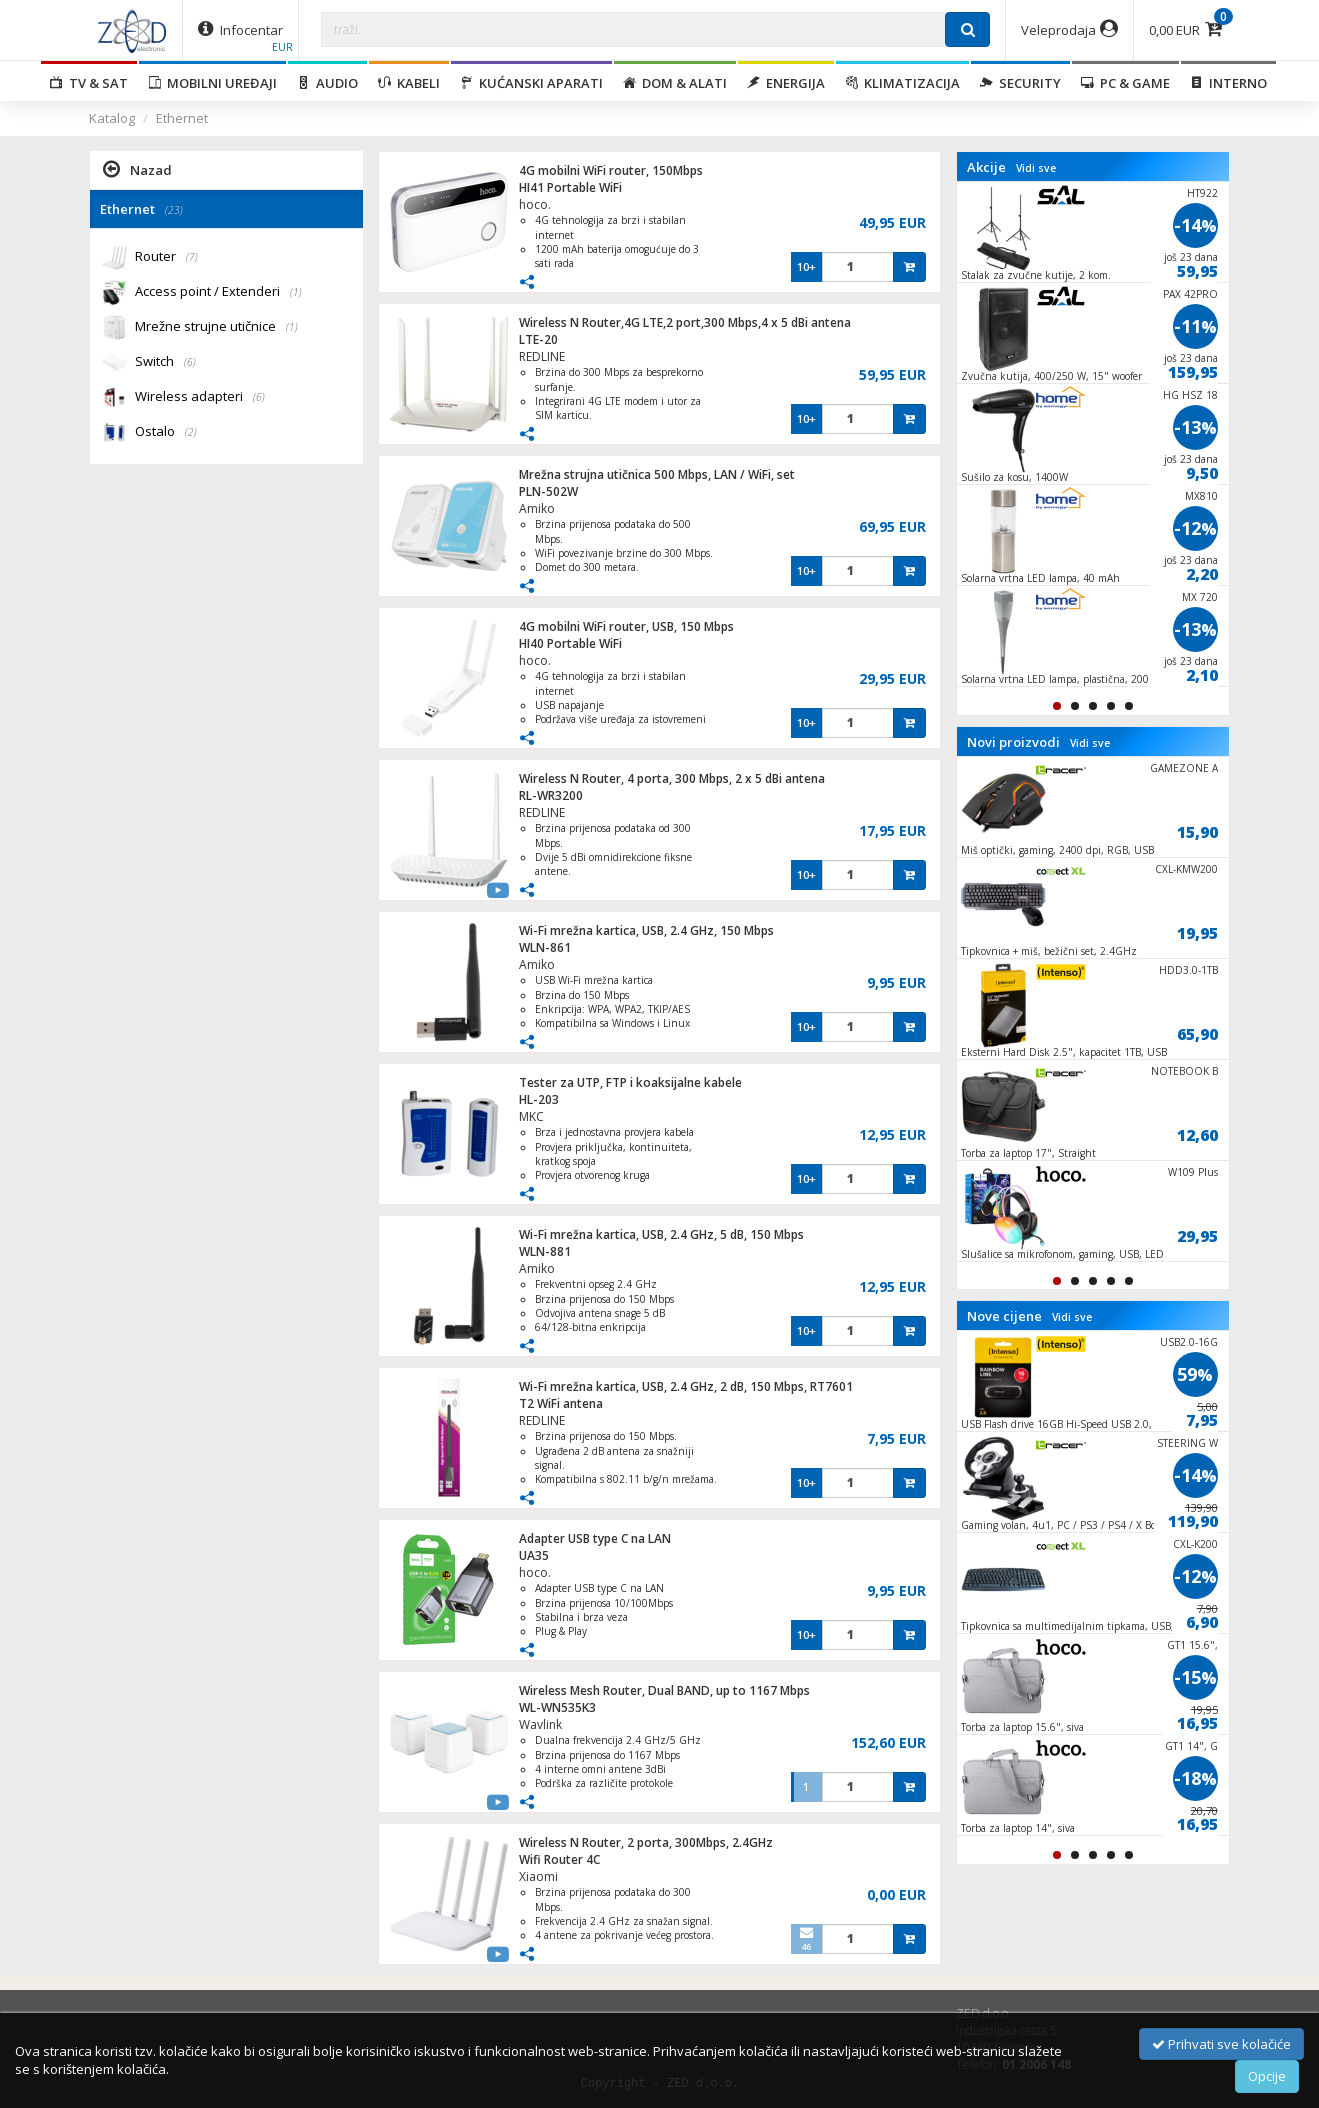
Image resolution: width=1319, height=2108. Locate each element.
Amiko (537, 508)
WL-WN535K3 (557, 1707)
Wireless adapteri (200, 397)
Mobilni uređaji (212, 83)
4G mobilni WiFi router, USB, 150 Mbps (626, 626)
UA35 (534, 1555)
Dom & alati (675, 83)
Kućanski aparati (531, 83)
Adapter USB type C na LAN (595, 1538)
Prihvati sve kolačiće (1221, 2044)
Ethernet (182, 118)
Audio (327, 83)
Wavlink (540, 1724)
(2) (191, 432)
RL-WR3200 (551, 795)
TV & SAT (89, 83)
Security (1020, 83)
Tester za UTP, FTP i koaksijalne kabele (630, 1082)
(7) (192, 257)
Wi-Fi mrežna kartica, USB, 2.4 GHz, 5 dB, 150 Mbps (661, 1234)
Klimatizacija (902, 83)
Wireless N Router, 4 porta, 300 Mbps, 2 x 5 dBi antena (672, 778)
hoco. (535, 204)
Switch (165, 362)
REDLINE (542, 356)
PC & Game (1125, 83)
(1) (296, 292)
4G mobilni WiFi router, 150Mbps (611, 170)
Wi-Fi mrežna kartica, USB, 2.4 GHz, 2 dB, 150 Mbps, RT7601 (686, 1386)
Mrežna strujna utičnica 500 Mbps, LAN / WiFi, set (657, 474)
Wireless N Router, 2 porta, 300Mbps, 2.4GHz (646, 1842)
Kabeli (409, 83)
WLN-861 (545, 947)
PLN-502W (548, 491)
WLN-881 (545, 1251)
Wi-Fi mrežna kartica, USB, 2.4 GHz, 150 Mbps (646, 930)
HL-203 (539, 1099)
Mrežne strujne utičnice (216, 327)
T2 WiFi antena (561, 1403)
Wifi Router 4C (559, 1859)
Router (166, 257)
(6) (190, 362)
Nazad (137, 169)
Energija (786, 83)
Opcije (1267, 2076)
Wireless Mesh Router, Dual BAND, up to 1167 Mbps (664, 1690)
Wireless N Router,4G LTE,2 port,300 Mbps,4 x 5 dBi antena (685, 322)
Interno (1228, 83)
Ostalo (166, 432)
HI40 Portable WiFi (570, 643)
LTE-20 (538, 339)
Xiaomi (538, 1876)
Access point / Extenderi (218, 292)
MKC (531, 1116)
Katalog (112, 118)
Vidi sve (1036, 168)
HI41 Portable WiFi (570, 187)
